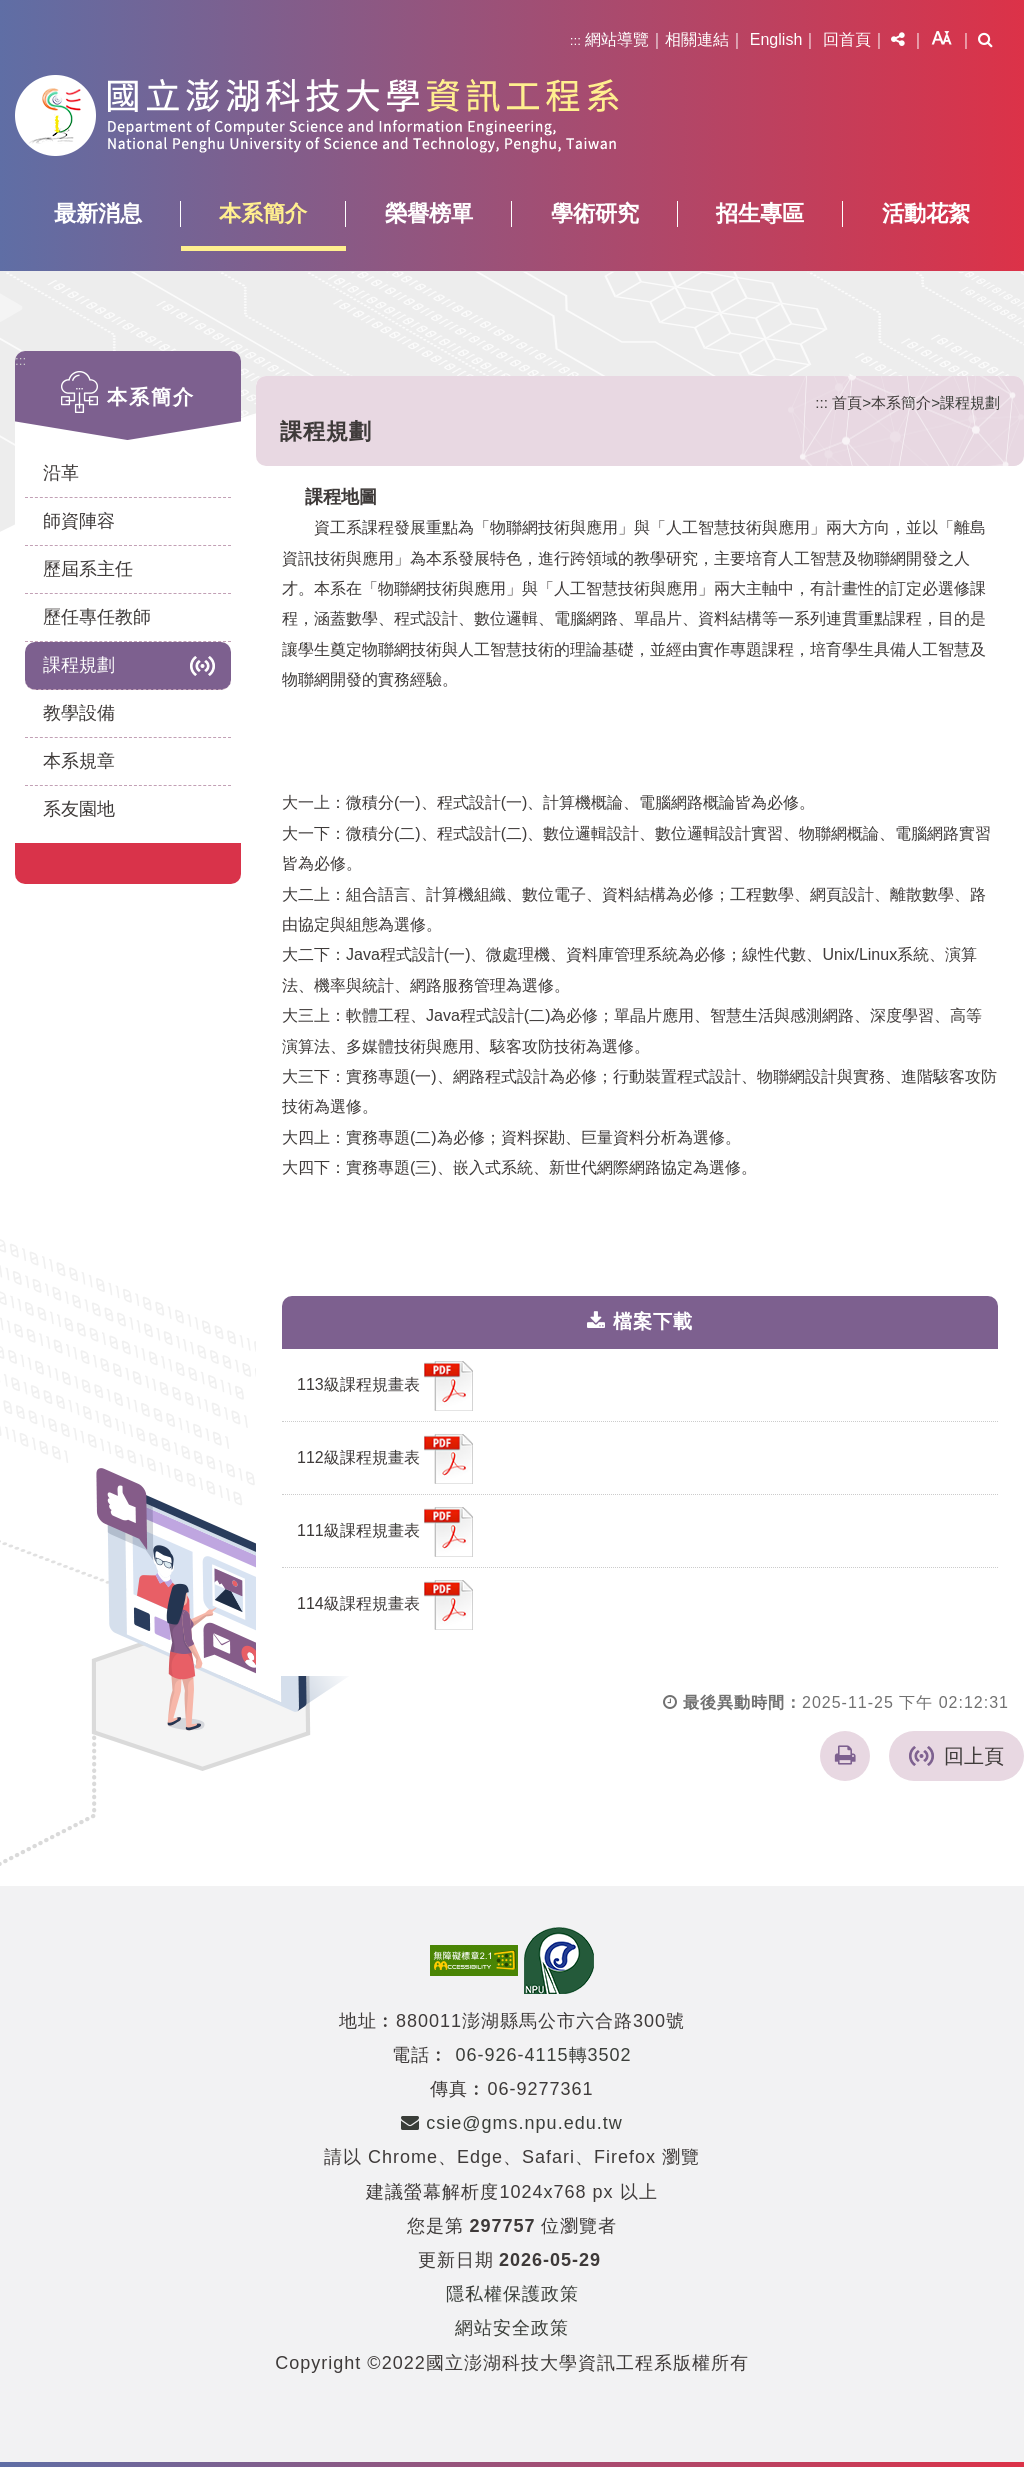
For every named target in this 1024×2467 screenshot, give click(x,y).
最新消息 (98, 213)
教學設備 (79, 713)
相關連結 (697, 39)
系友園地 (79, 809)
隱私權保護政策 (512, 2294)
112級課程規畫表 (385, 1459)
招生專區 (760, 213)
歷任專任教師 (97, 617)
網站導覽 (617, 39)
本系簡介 (263, 213)
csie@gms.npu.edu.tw (511, 2123)
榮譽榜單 (429, 213)
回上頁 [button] (974, 1756)
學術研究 (595, 213)
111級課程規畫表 (385, 1532)
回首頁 (847, 39)
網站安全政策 (512, 2328)
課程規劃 (79, 665)
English (776, 39)
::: (575, 40)
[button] (898, 40)
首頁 (847, 402)
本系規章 (79, 761)
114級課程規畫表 (385, 1605)
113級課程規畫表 (385, 1386)
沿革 (61, 473)
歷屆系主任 (88, 569)
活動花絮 (926, 213)
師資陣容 (79, 521)
